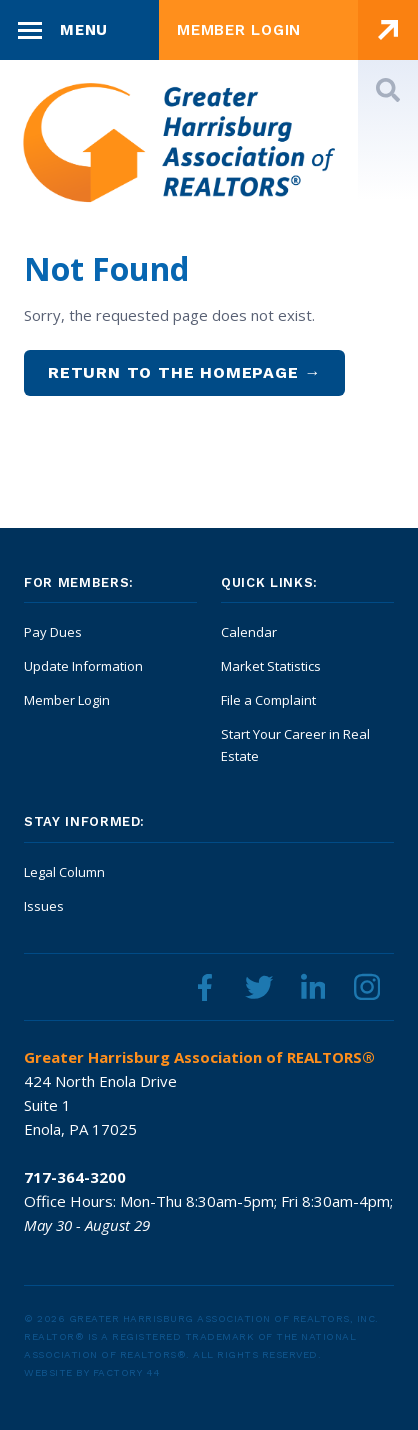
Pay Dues (53, 632)
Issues (44, 906)
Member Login (67, 700)
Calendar (249, 632)
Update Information (83, 666)
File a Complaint (268, 700)
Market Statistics (271, 666)
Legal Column (64, 872)
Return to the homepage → (184, 372)
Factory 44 (127, 1372)
